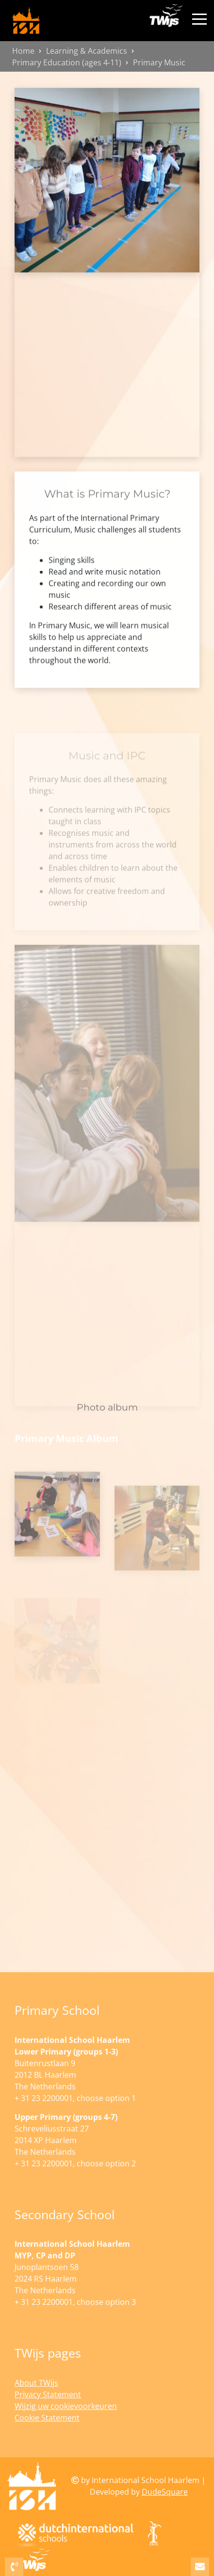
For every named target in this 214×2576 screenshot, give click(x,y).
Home (23, 51)
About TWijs (36, 2382)
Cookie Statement (47, 2417)
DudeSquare (165, 2491)
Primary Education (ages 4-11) (66, 62)
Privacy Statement (48, 2394)
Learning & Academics (86, 51)
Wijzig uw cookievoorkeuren (66, 2406)
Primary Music (159, 62)
